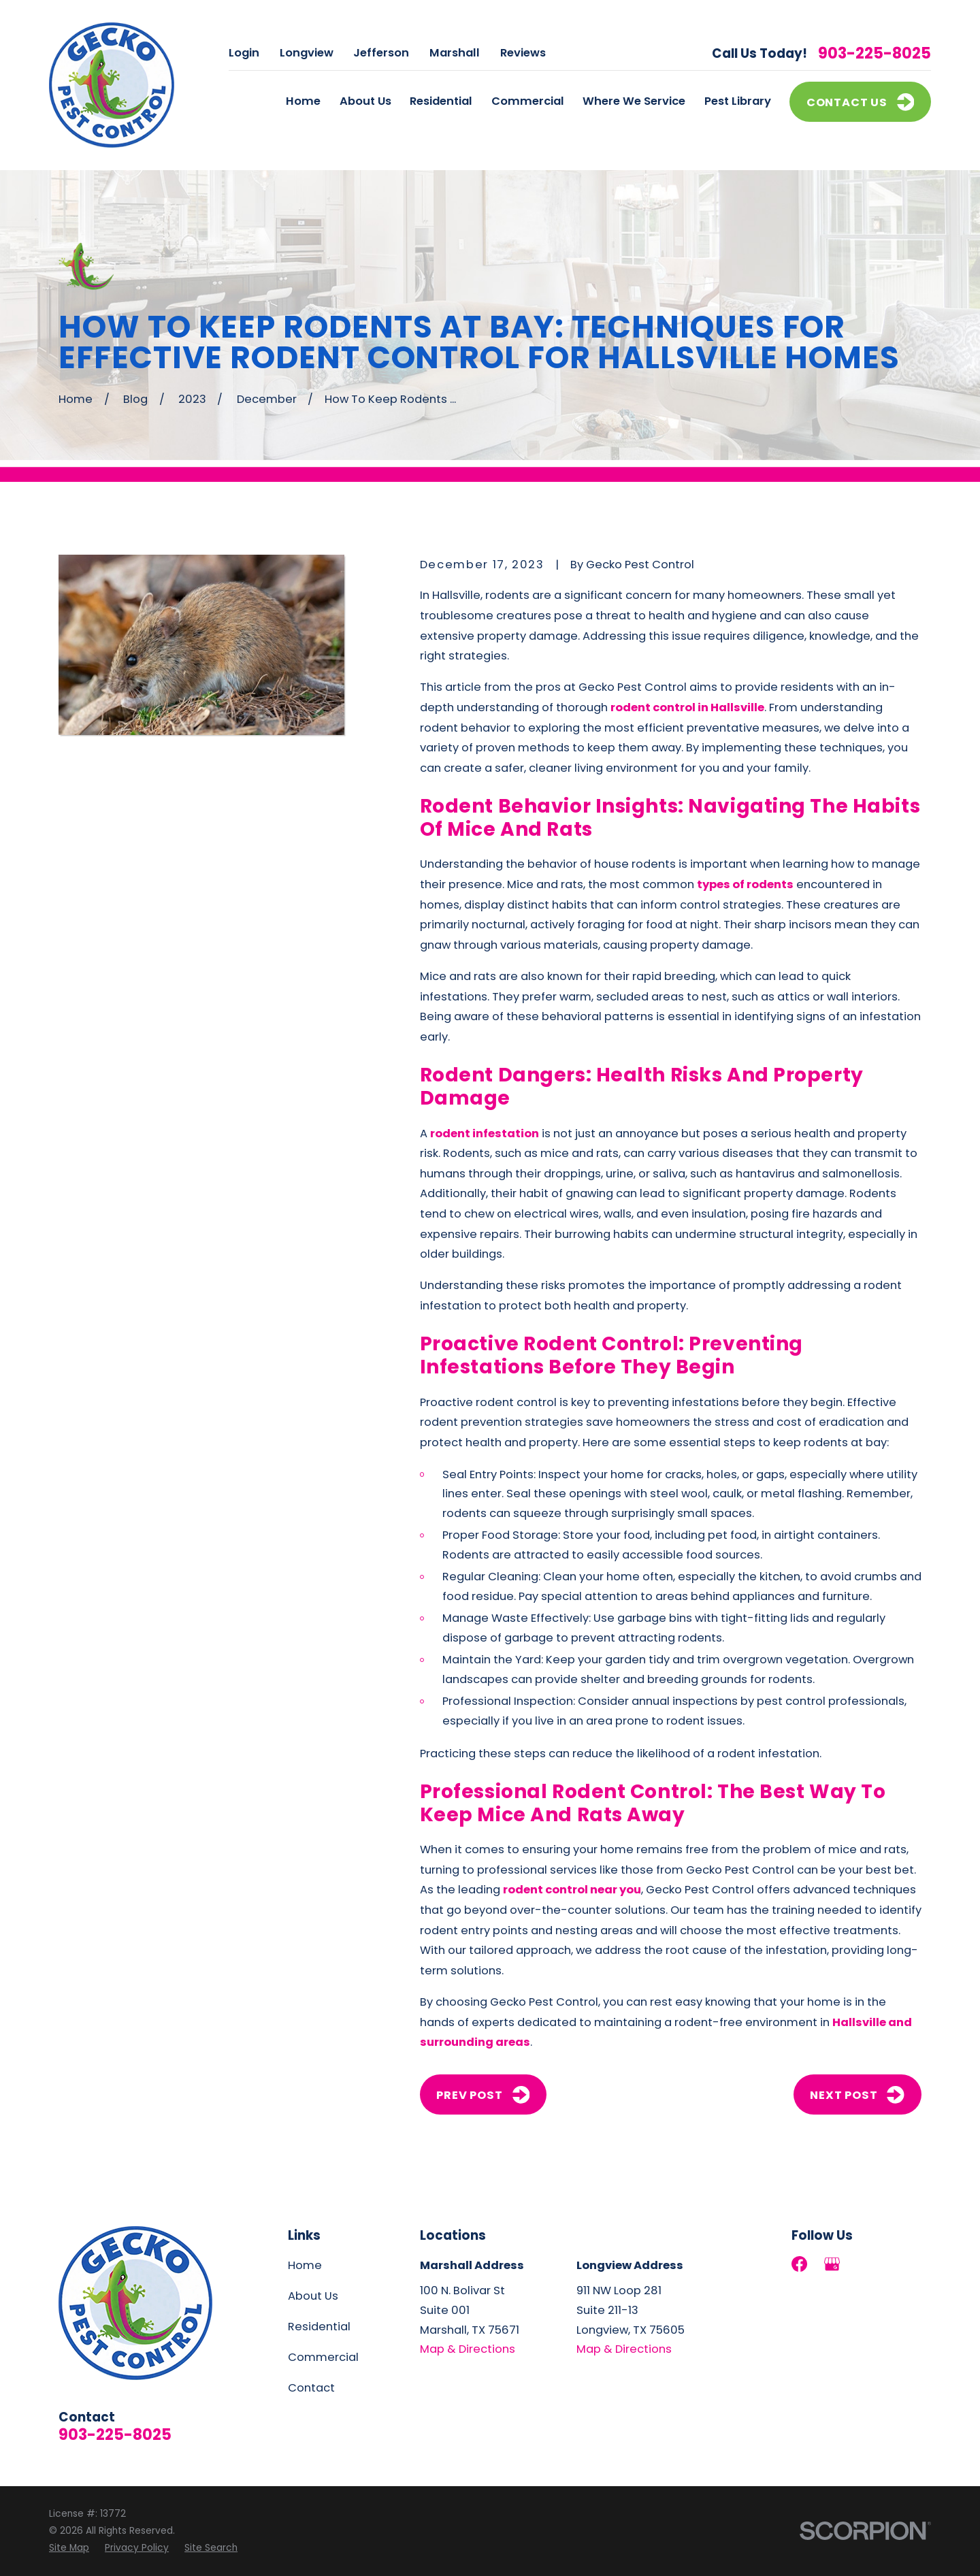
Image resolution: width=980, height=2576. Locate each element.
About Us (313, 2296)
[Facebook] (799, 2264)
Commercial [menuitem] (527, 101)
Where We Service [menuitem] (634, 101)
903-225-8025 (874, 53)
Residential (319, 2326)
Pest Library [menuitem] (737, 101)
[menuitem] (69, 2548)
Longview (306, 53)
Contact (311, 2388)
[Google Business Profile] (832, 2264)
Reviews (523, 53)
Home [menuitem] (303, 101)
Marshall (454, 53)
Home (305, 2265)
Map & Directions (467, 2349)
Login (244, 53)
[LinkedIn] (864, 2264)
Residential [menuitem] (441, 101)
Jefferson (381, 53)
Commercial (323, 2357)
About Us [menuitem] (365, 101)
